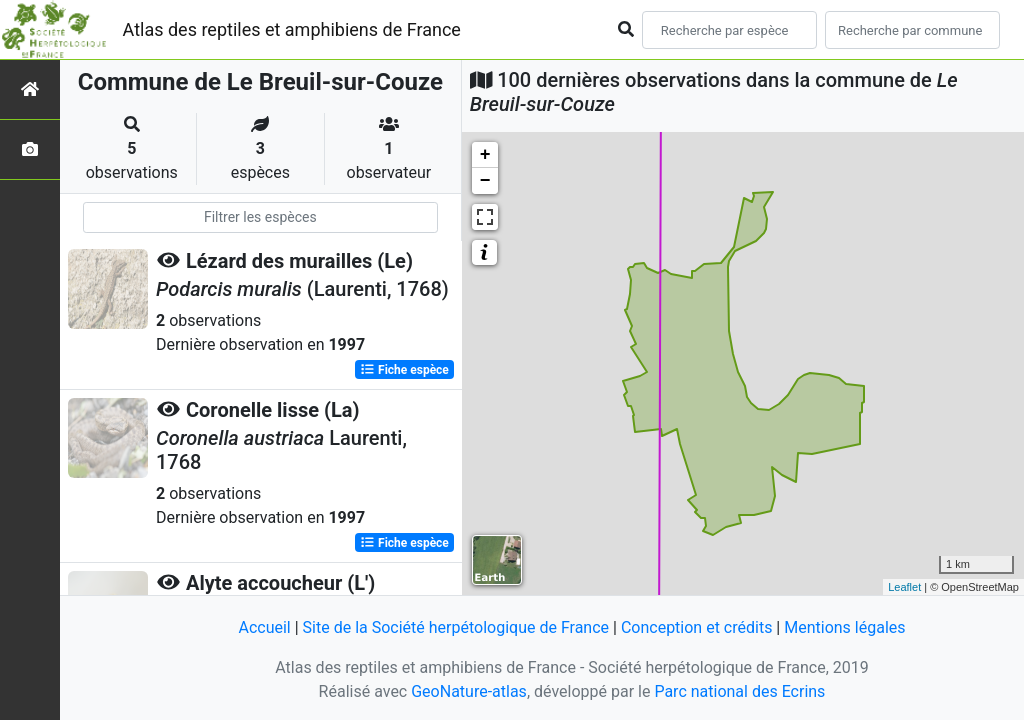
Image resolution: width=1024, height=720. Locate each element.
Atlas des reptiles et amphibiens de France (292, 29)
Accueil (264, 627)
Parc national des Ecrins (739, 691)
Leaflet (904, 587)
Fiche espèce (404, 370)
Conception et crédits (697, 627)
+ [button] (485, 155)
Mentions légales (844, 627)
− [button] (485, 181)
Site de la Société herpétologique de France (456, 627)
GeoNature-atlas (469, 691)
